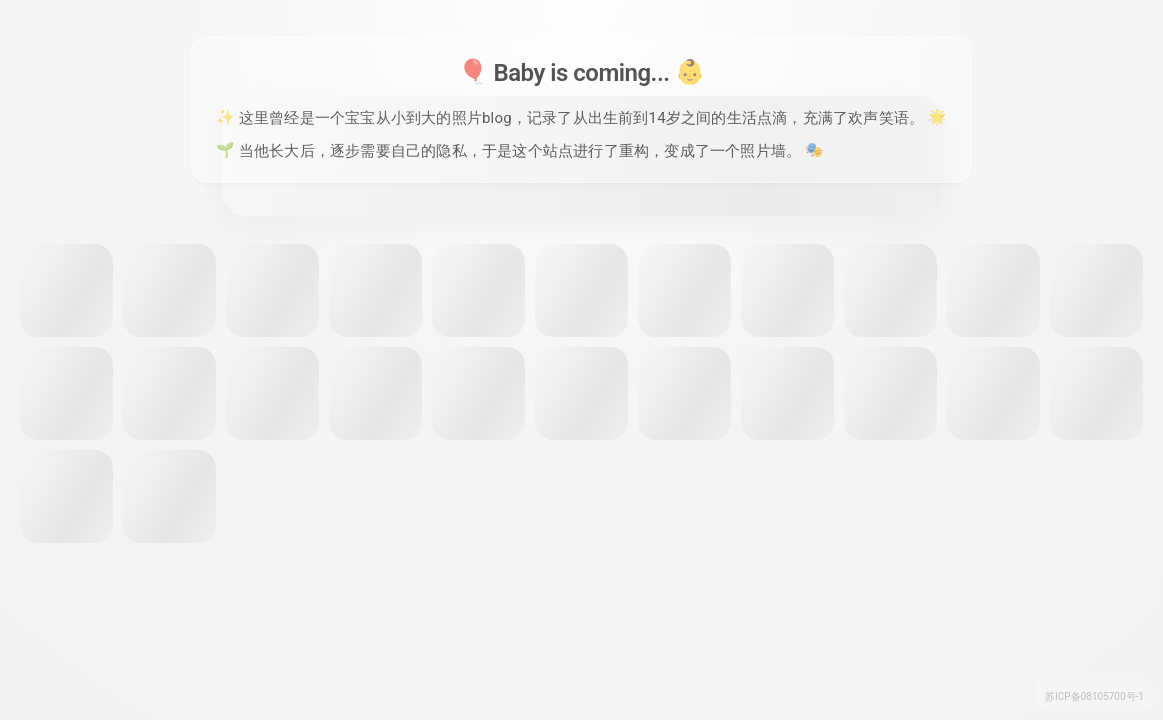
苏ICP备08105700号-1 (1094, 696)
